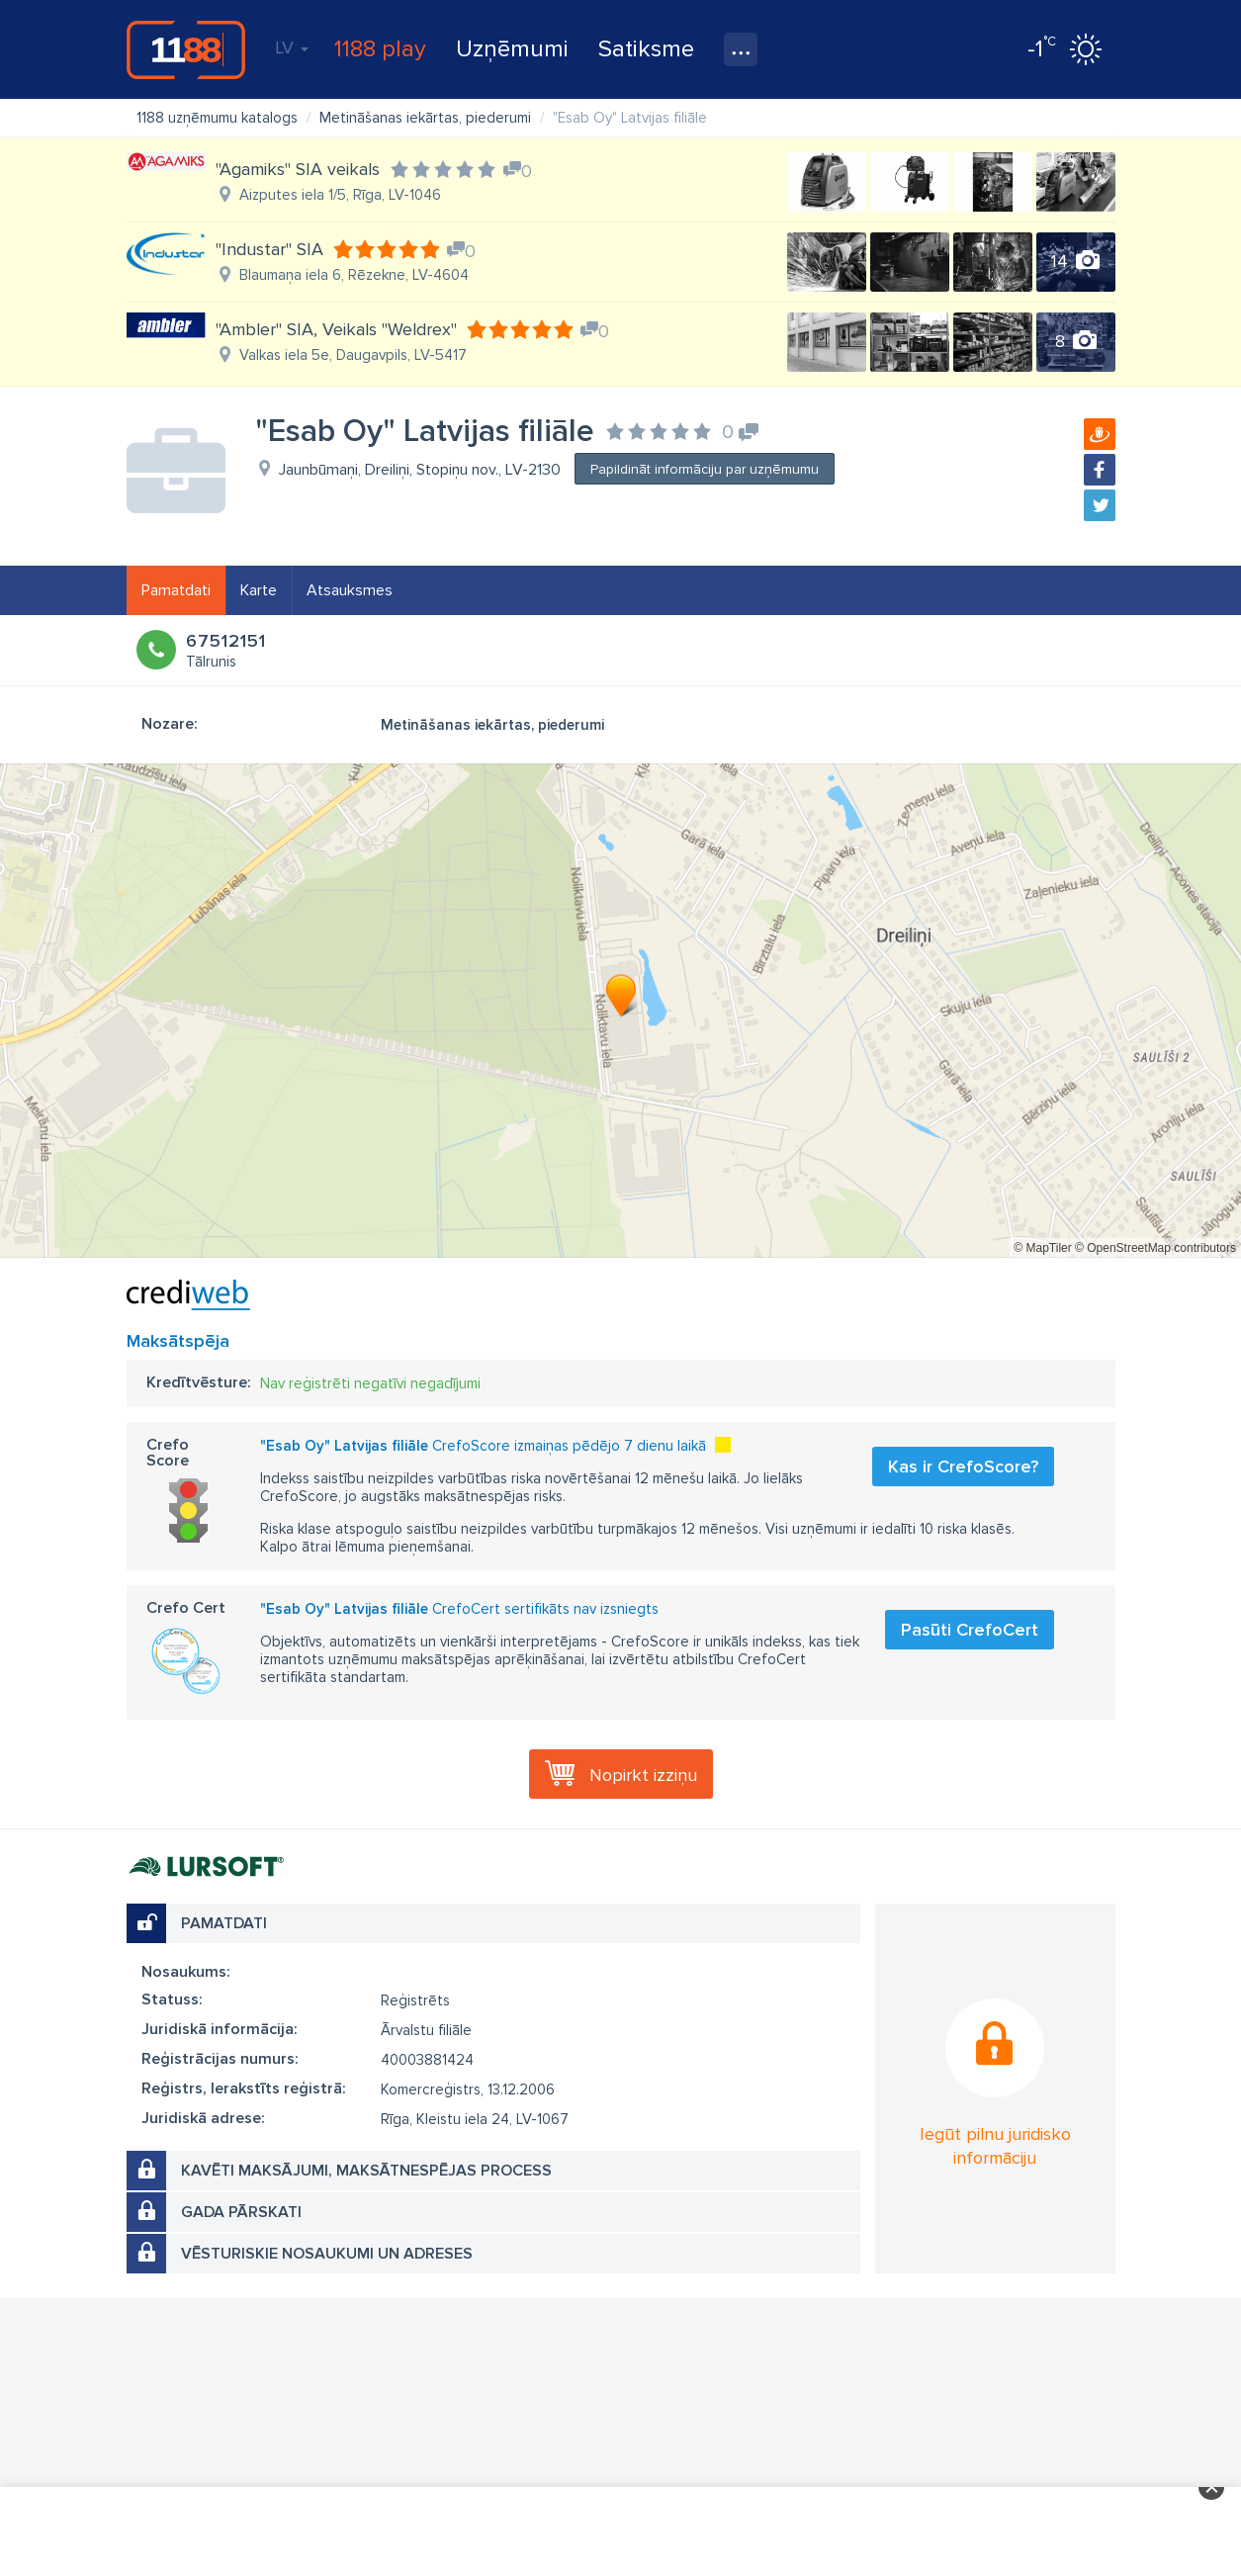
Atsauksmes (350, 590)
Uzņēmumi (512, 49)
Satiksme (646, 49)
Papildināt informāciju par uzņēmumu (704, 469)
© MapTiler (1042, 1248)
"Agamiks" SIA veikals (298, 169)
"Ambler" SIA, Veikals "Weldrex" (336, 329)
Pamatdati (176, 590)
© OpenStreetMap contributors (1155, 1248)
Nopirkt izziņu (643, 1775)
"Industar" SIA (269, 249)
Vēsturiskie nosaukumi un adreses (327, 2254)
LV (292, 47)
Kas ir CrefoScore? (963, 1466)
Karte (258, 590)
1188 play (380, 49)
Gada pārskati (241, 2212)
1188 (186, 49)
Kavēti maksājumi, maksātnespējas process (366, 2170)
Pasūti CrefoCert (969, 1630)
